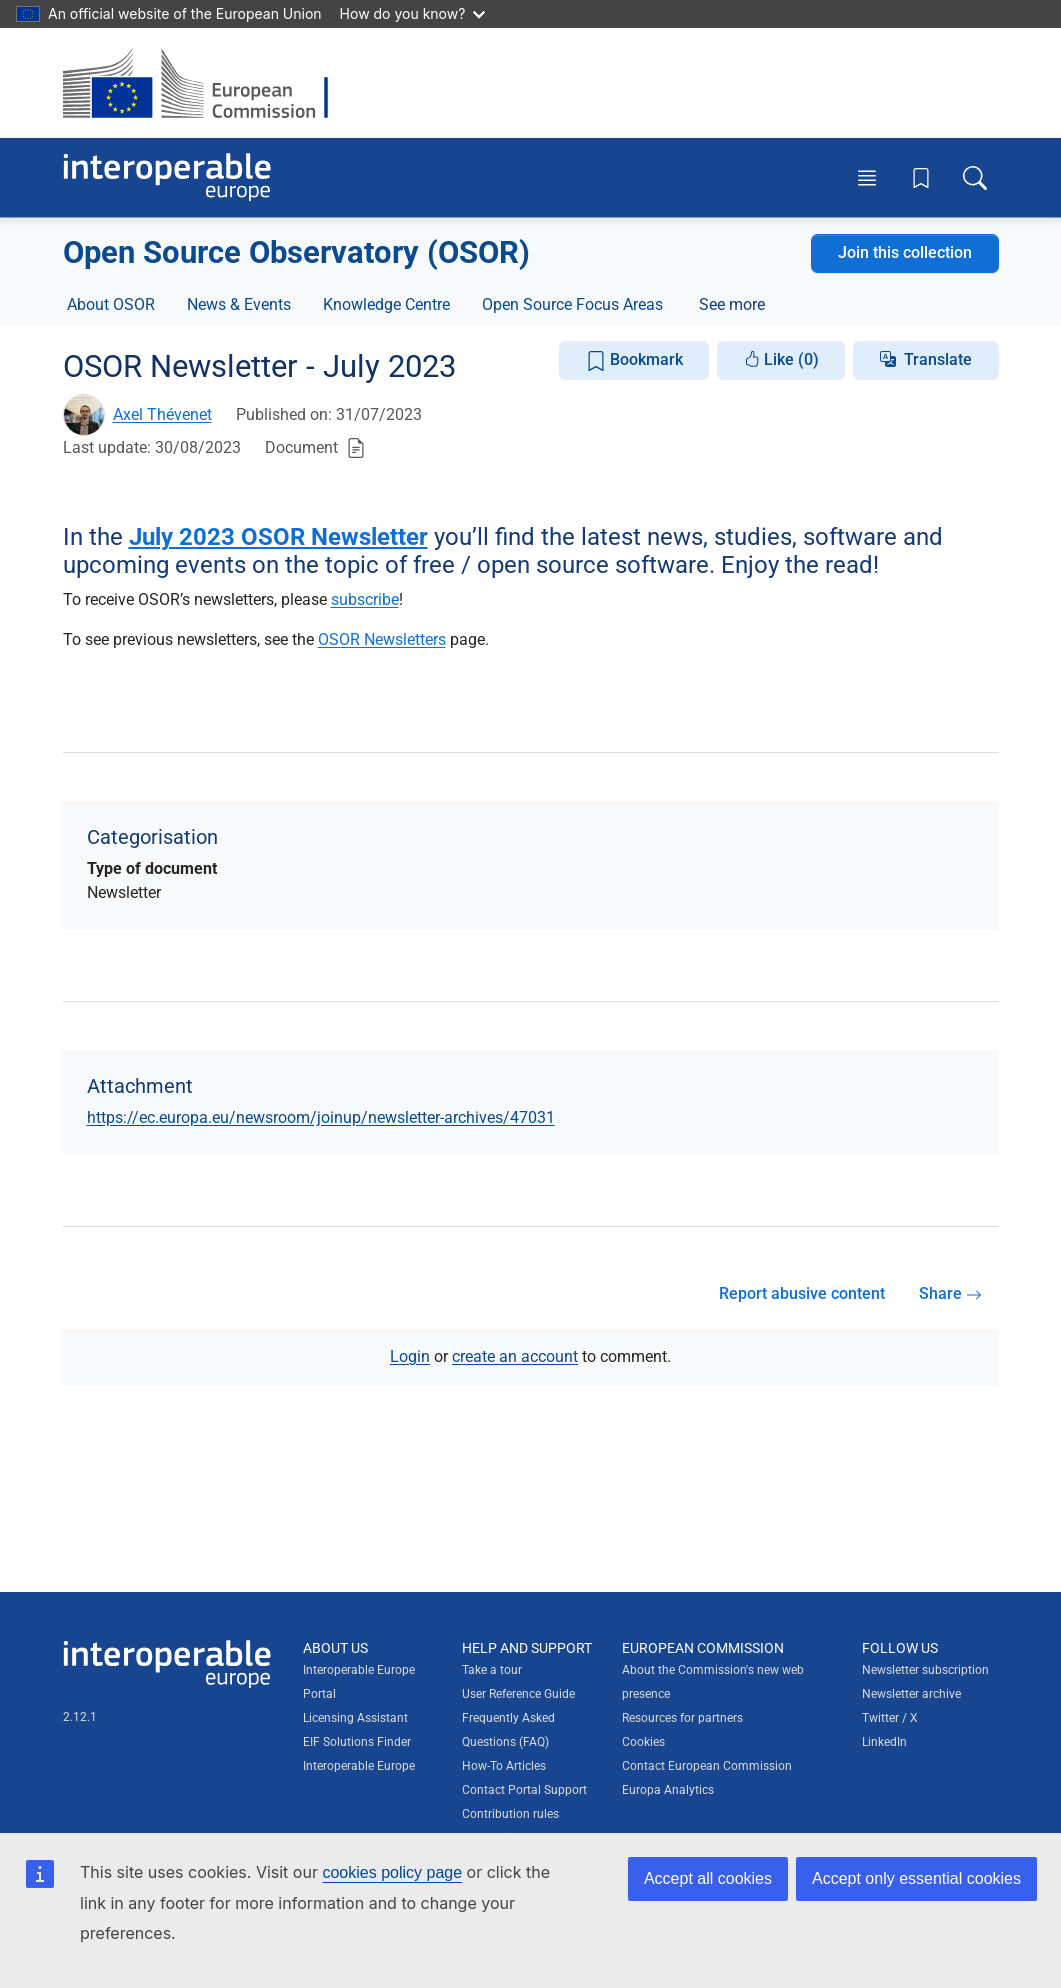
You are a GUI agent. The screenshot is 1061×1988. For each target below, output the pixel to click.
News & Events (239, 304)
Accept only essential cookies (916, 1878)
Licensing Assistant (355, 1718)
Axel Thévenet (162, 414)
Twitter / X (890, 1718)
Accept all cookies (708, 1878)
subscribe (365, 599)
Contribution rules (510, 1814)
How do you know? (413, 13)
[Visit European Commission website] (205, 83)
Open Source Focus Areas (572, 304)
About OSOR (111, 304)
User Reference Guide (518, 1694)
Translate (938, 359)
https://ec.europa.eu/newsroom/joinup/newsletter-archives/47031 (321, 1117)
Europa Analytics (668, 1790)
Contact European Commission (707, 1766)
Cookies (643, 1742)
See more (732, 304)
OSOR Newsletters (382, 639)
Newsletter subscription (925, 1670)
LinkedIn (884, 1742)
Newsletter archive (911, 1694)
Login (410, 1356)
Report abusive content (802, 1293)
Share (950, 1293)
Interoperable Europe (359, 1766)
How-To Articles (504, 1766)
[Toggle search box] (975, 177)
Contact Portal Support (524, 1790)
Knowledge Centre (386, 304)
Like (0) (781, 359)
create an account (515, 1356)
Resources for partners (682, 1718)
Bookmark (634, 360)
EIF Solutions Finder (357, 1742)
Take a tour (492, 1670)
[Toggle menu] (867, 177)
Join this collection (905, 252)
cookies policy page (392, 1872)
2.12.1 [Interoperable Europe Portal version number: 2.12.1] (80, 1717)
